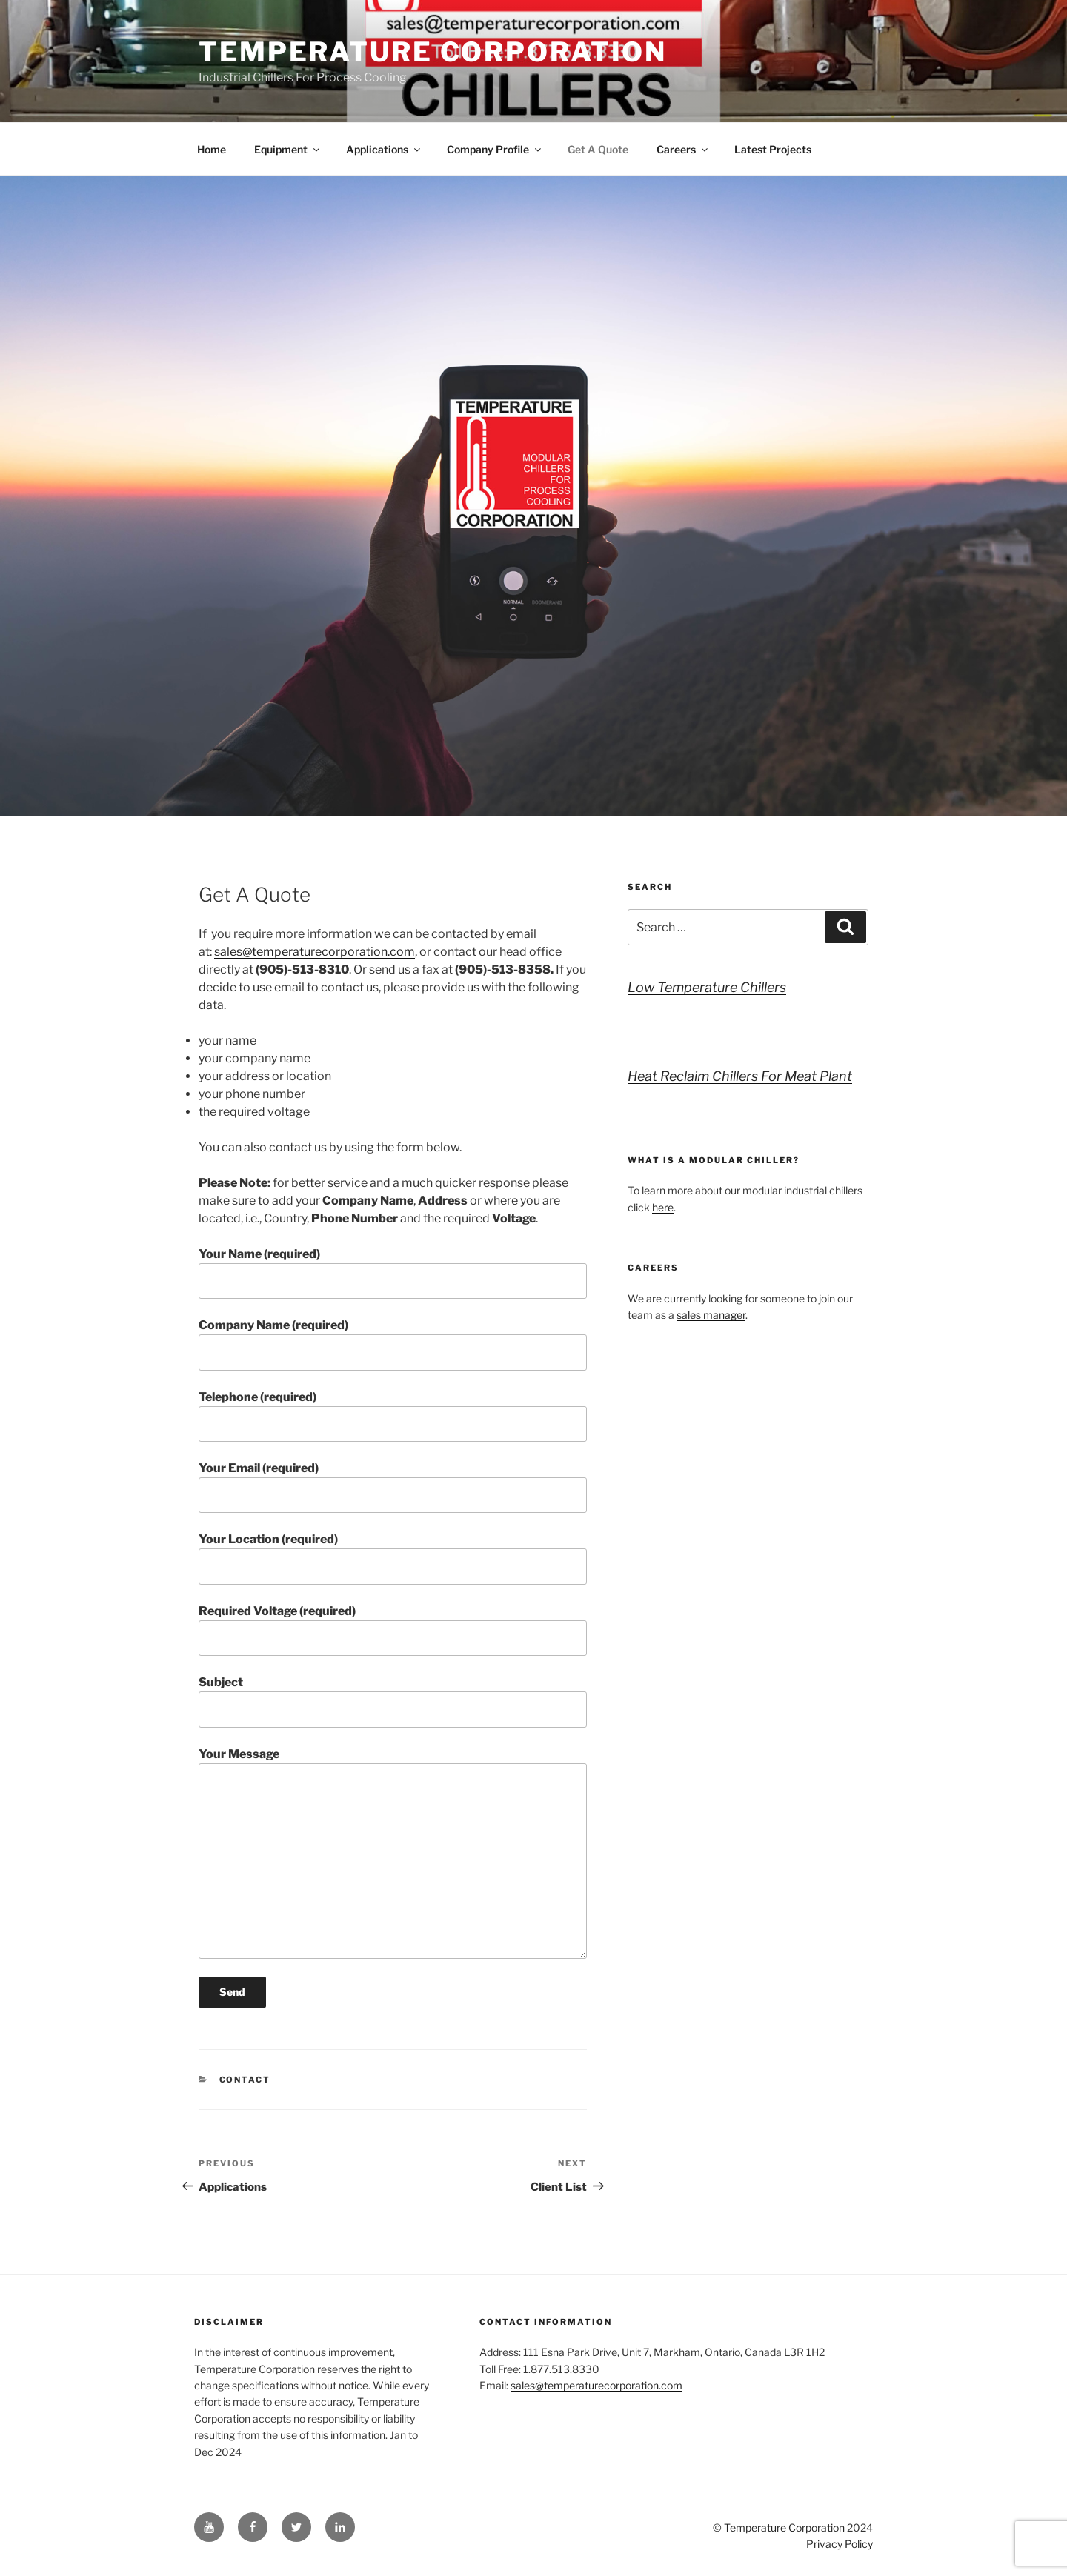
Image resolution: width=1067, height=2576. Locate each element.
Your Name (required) (393, 1273)
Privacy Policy (839, 2543)
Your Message (393, 1853)
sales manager (711, 1314)
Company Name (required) (393, 1344)
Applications (384, 149)
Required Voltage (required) (393, 1630)
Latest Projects (772, 149)
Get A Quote (598, 149)
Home (211, 149)
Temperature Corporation (433, 52)
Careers (683, 149)
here (663, 1207)
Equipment (288, 149)
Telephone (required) (393, 1416)
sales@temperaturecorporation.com (314, 952)
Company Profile (495, 149)
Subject (393, 1701)
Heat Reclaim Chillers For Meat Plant (740, 1076)
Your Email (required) (393, 1487)
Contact (245, 2079)
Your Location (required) (393, 1558)
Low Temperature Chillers (707, 987)
